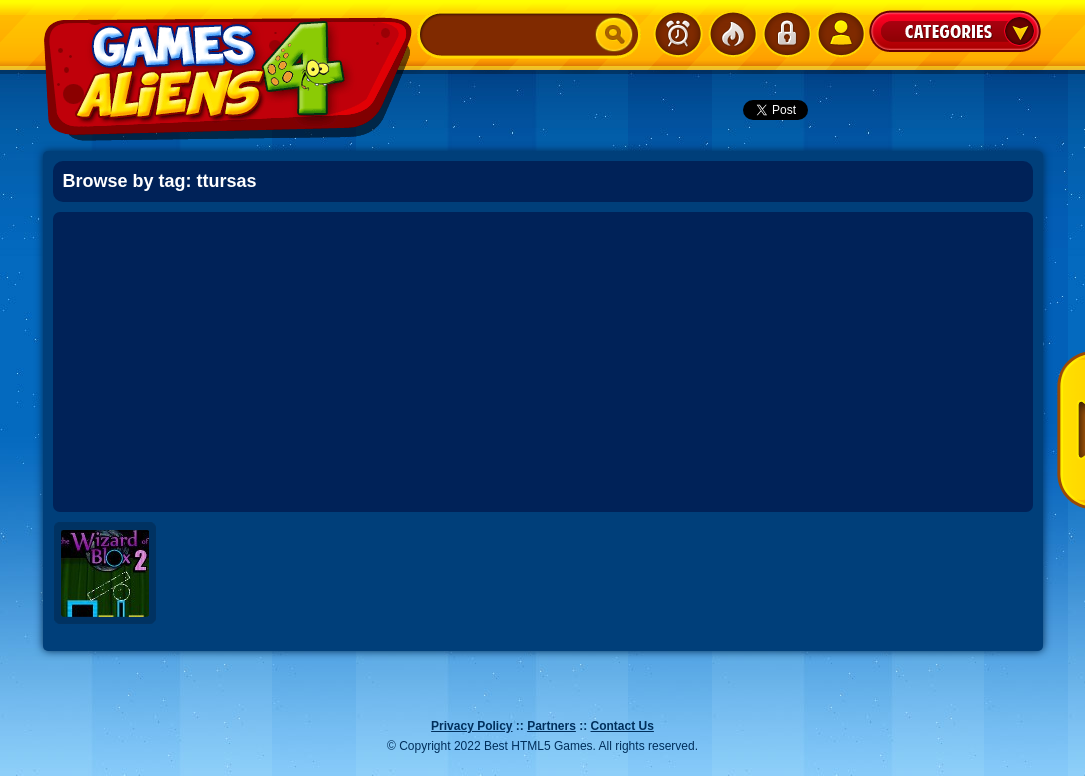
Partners (551, 726)
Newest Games (678, 34)
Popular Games (732, 34)
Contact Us (622, 726)
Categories (955, 31)
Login (786, 34)
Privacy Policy (471, 726)
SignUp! (840, 34)
